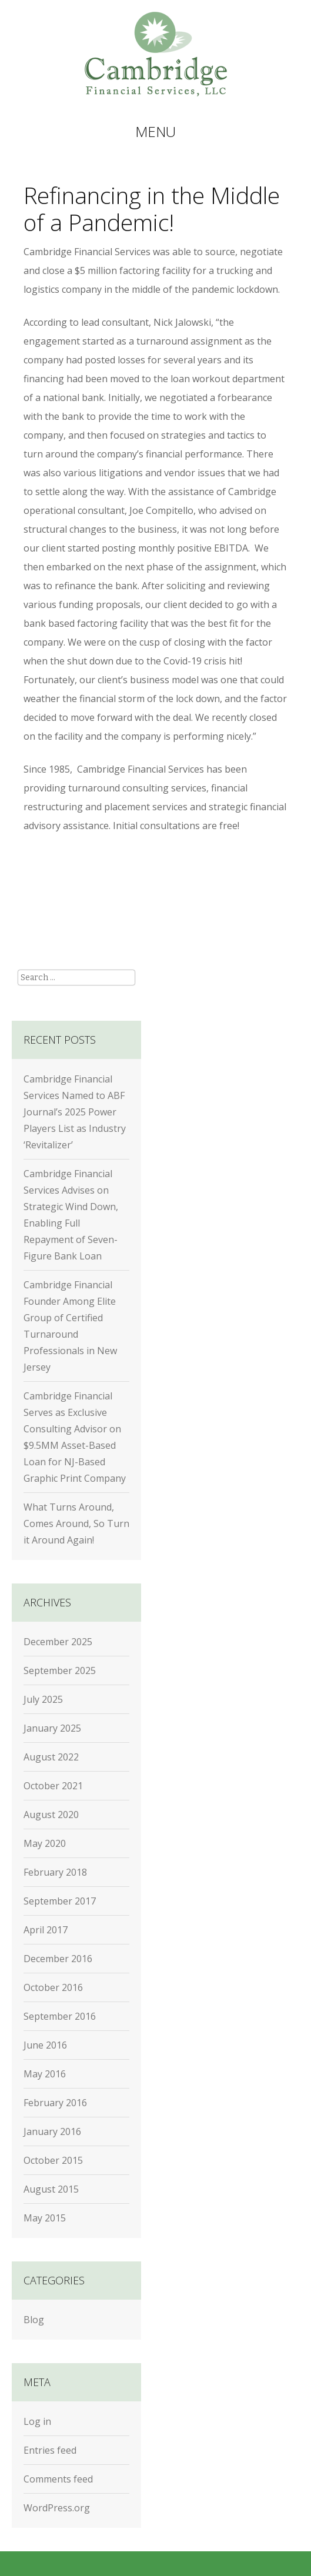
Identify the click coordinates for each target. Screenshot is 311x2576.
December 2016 (58, 1958)
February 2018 (55, 1872)
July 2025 (43, 1699)
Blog (34, 2319)
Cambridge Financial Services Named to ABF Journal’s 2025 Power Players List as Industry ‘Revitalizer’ (75, 1112)
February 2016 (55, 2102)
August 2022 (51, 1756)
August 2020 (51, 1814)
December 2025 (58, 1641)
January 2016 (52, 2131)
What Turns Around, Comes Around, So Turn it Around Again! (76, 1523)
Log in (37, 2421)
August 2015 (51, 2189)
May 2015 (45, 2217)
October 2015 (53, 2160)
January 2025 (52, 1728)
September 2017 (60, 1901)
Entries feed (50, 2450)
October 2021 (53, 1785)
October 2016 (53, 1987)
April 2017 (46, 1929)
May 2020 (45, 1843)
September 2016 (60, 2016)
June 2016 (45, 2045)
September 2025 (60, 1670)
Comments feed (58, 2479)
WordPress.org (57, 2507)
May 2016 (45, 2073)
